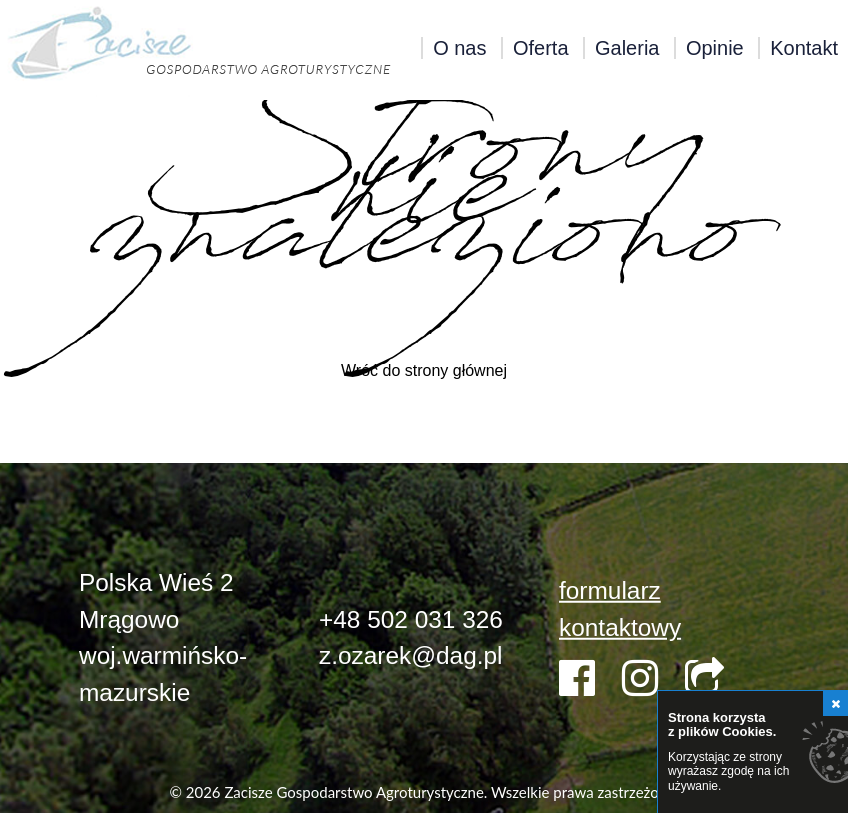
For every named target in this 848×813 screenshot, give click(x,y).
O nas (459, 48)
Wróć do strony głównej (424, 370)
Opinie (715, 48)
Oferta (541, 48)
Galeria (627, 48)
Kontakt (804, 48)
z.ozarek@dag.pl (411, 655)
